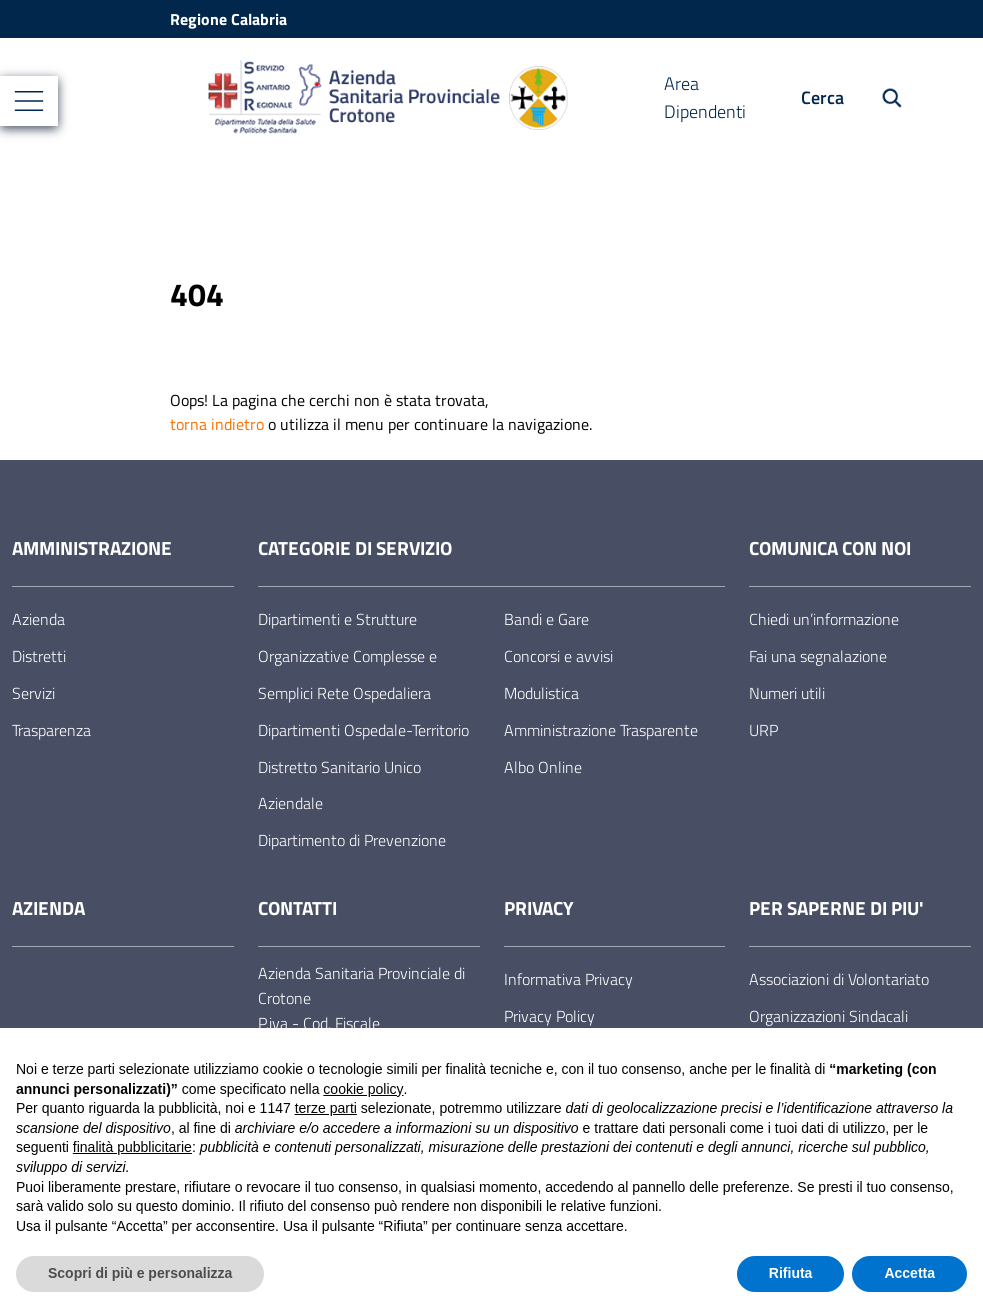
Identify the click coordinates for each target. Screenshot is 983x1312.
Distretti (39, 656)
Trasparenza (51, 730)
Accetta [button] (909, 1273)
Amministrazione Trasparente (601, 730)
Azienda (38, 619)
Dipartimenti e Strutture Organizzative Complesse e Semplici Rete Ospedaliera (347, 656)
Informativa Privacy (568, 979)
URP (763, 730)
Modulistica (541, 693)
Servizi (33, 693)
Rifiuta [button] (791, 1273)
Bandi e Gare (546, 619)
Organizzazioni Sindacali (828, 1016)
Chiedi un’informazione (824, 619)
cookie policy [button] (363, 1089)
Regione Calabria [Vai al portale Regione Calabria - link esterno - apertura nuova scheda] (228, 19)
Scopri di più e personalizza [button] (140, 1273)
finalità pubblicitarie (132, 1147)
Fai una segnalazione (818, 656)
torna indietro (217, 424)
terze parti (326, 1108)
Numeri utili (787, 693)
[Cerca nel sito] (881, 98)
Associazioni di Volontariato (839, 979)
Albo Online (543, 767)
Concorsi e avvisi (558, 656)
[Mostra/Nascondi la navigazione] (29, 101)
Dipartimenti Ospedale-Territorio (363, 730)
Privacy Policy (549, 1016)
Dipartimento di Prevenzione (352, 840)
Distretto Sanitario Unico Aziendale (339, 785)
